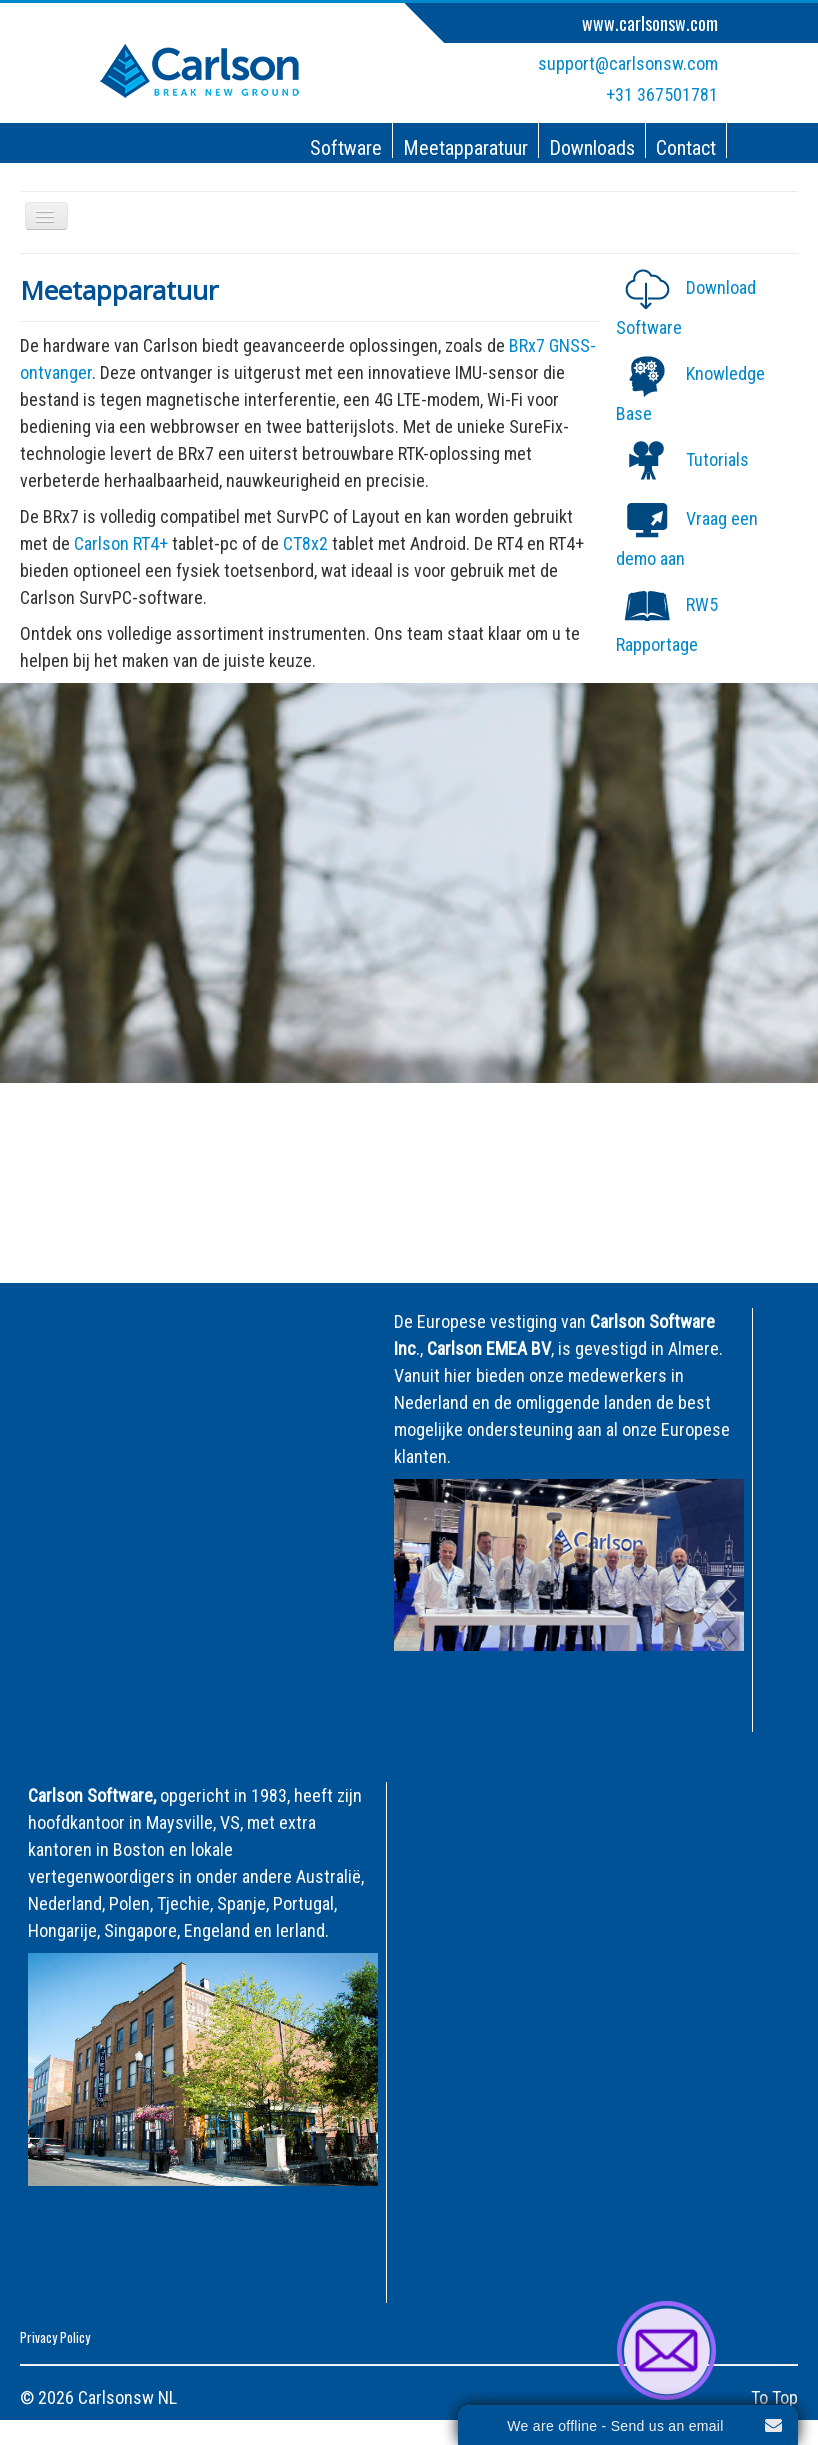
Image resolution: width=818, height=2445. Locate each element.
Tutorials (717, 459)
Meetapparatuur (465, 147)
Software (346, 147)
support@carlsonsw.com (628, 63)
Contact (686, 147)
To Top (774, 2397)
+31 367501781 (662, 94)
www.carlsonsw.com (650, 23)
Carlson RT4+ (123, 543)
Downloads (592, 147)
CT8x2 (307, 543)
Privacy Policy (55, 2337)
